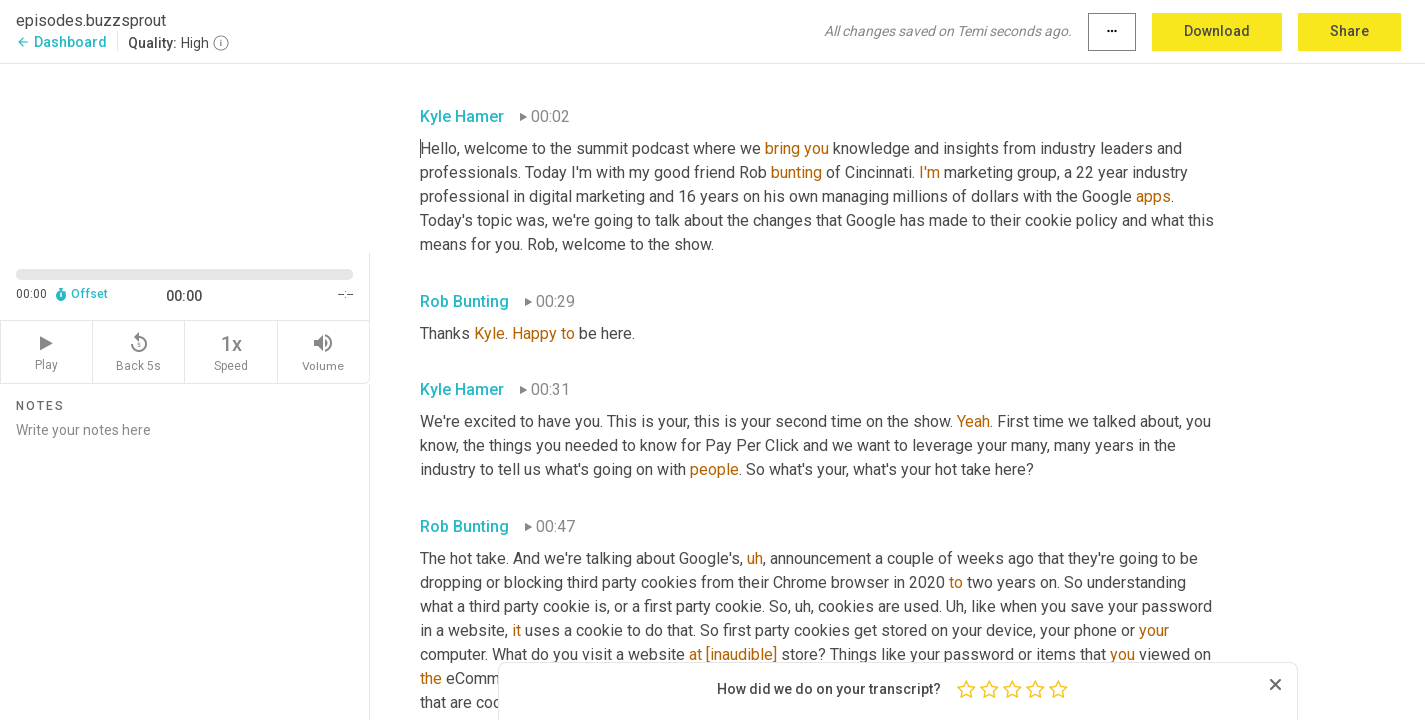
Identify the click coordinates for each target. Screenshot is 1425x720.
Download (1217, 31)
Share (1349, 31)
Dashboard (61, 42)
